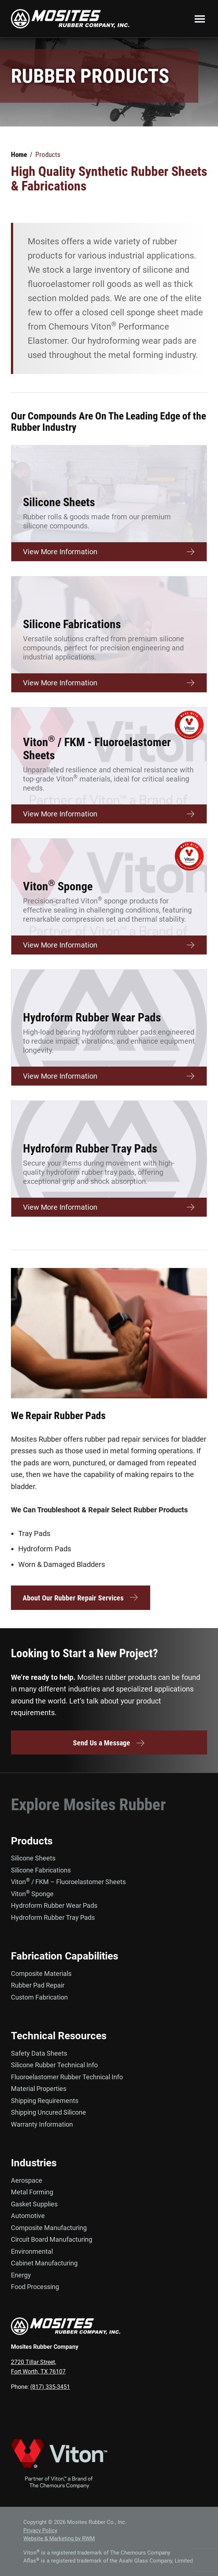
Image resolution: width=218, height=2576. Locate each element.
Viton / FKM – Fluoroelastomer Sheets (68, 1882)
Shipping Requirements (44, 2100)
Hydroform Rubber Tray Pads (53, 1917)
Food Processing (35, 2287)
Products (31, 1841)
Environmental (32, 2251)
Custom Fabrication (39, 1997)
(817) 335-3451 (50, 2386)
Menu (199, 18)
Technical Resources (58, 2036)
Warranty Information (42, 2124)
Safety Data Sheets (39, 2053)
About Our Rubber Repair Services (81, 1597)
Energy (21, 2275)
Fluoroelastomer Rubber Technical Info (67, 2077)
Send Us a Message (109, 1743)
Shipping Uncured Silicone (48, 2112)
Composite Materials (41, 1973)
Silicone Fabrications (41, 1870)
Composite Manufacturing (49, 2228)
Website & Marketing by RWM (59, 2538)
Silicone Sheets (33, 1858)
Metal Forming (32, 2192)
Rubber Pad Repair (38, 1985)
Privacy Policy (40, 2530)
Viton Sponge (32, 1894)
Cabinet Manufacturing (44, 2263)
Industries (34, 2163)
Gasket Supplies (34, 2204)
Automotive (28, 2215)
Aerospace (26, 2180)
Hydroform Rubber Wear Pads (54, 1905)
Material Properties (38, 2088)
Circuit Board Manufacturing (51, 2239)
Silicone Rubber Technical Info (54, 2065)
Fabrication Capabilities (64, 1956)
